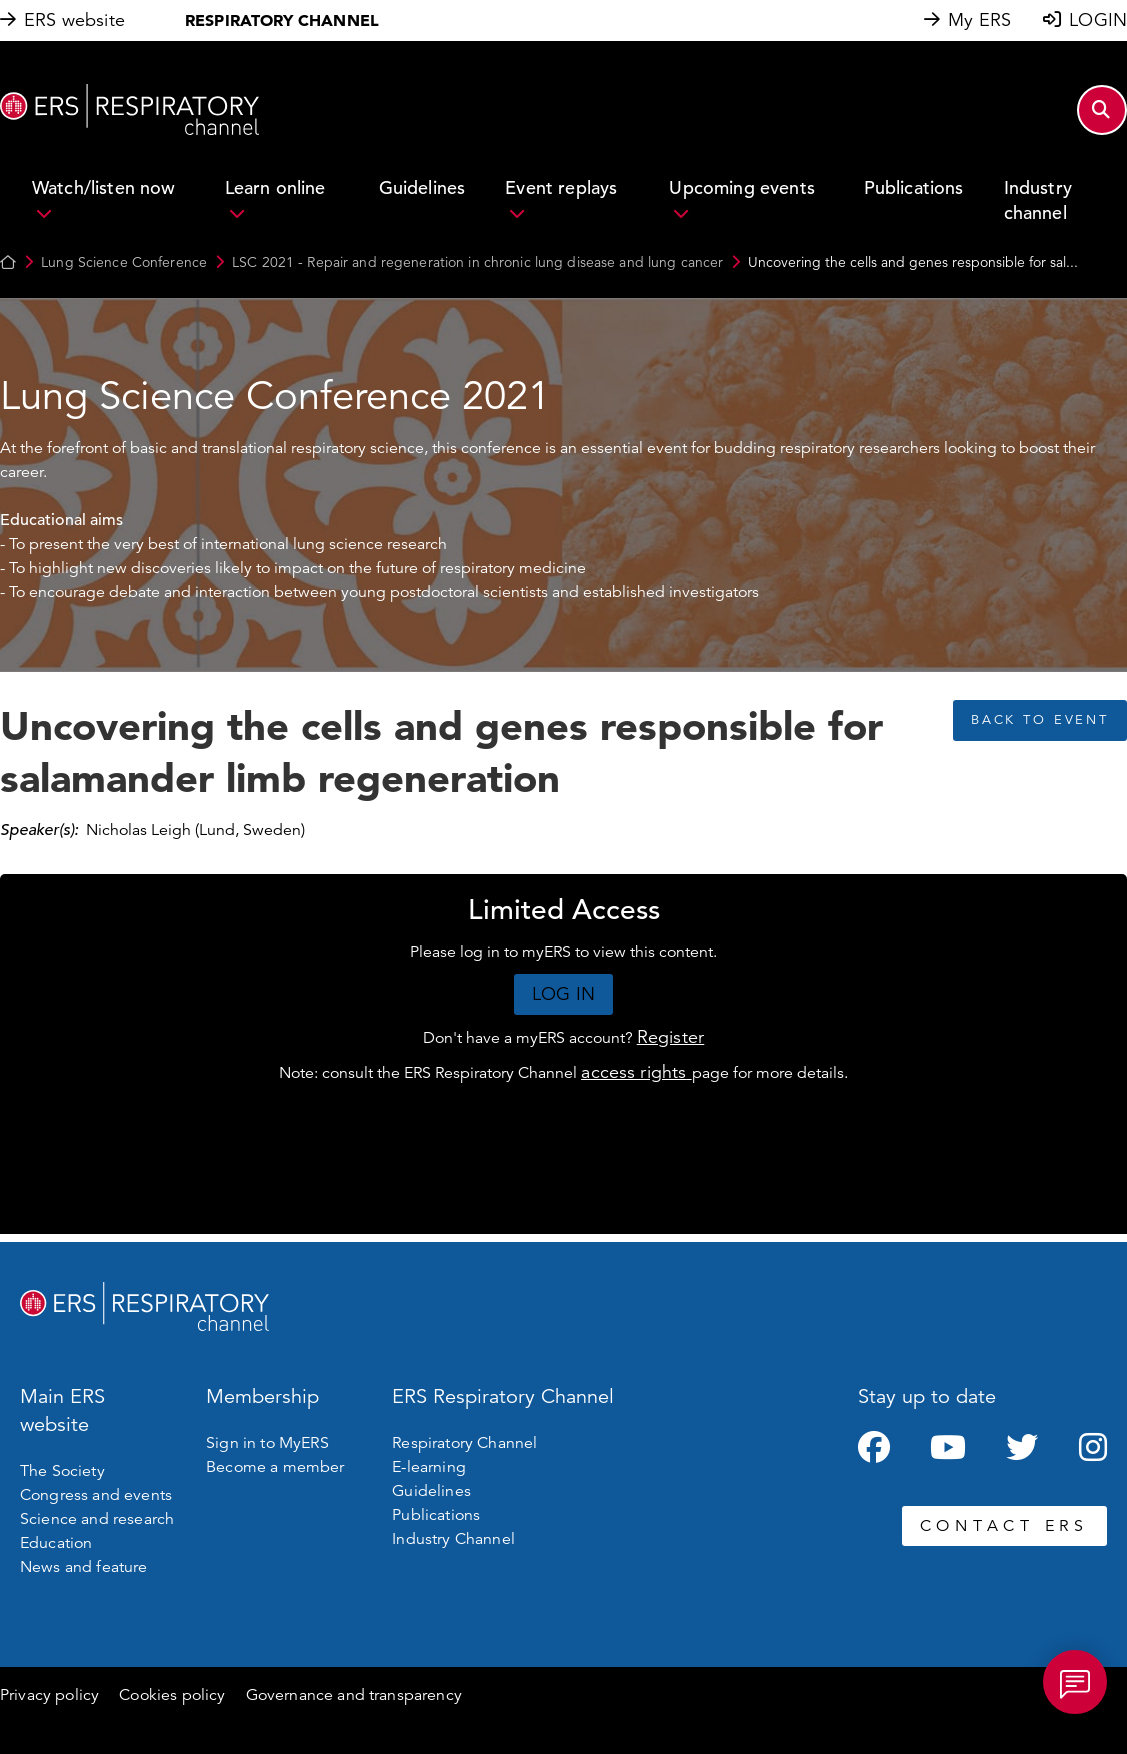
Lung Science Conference (124, 262)
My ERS (979, 20)
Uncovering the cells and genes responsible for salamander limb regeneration (441, 751)
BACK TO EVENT (1040, 720)
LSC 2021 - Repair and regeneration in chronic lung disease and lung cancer (477, 262)
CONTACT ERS (1004, 1526)
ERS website (74, 20)
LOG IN (563, 994)
